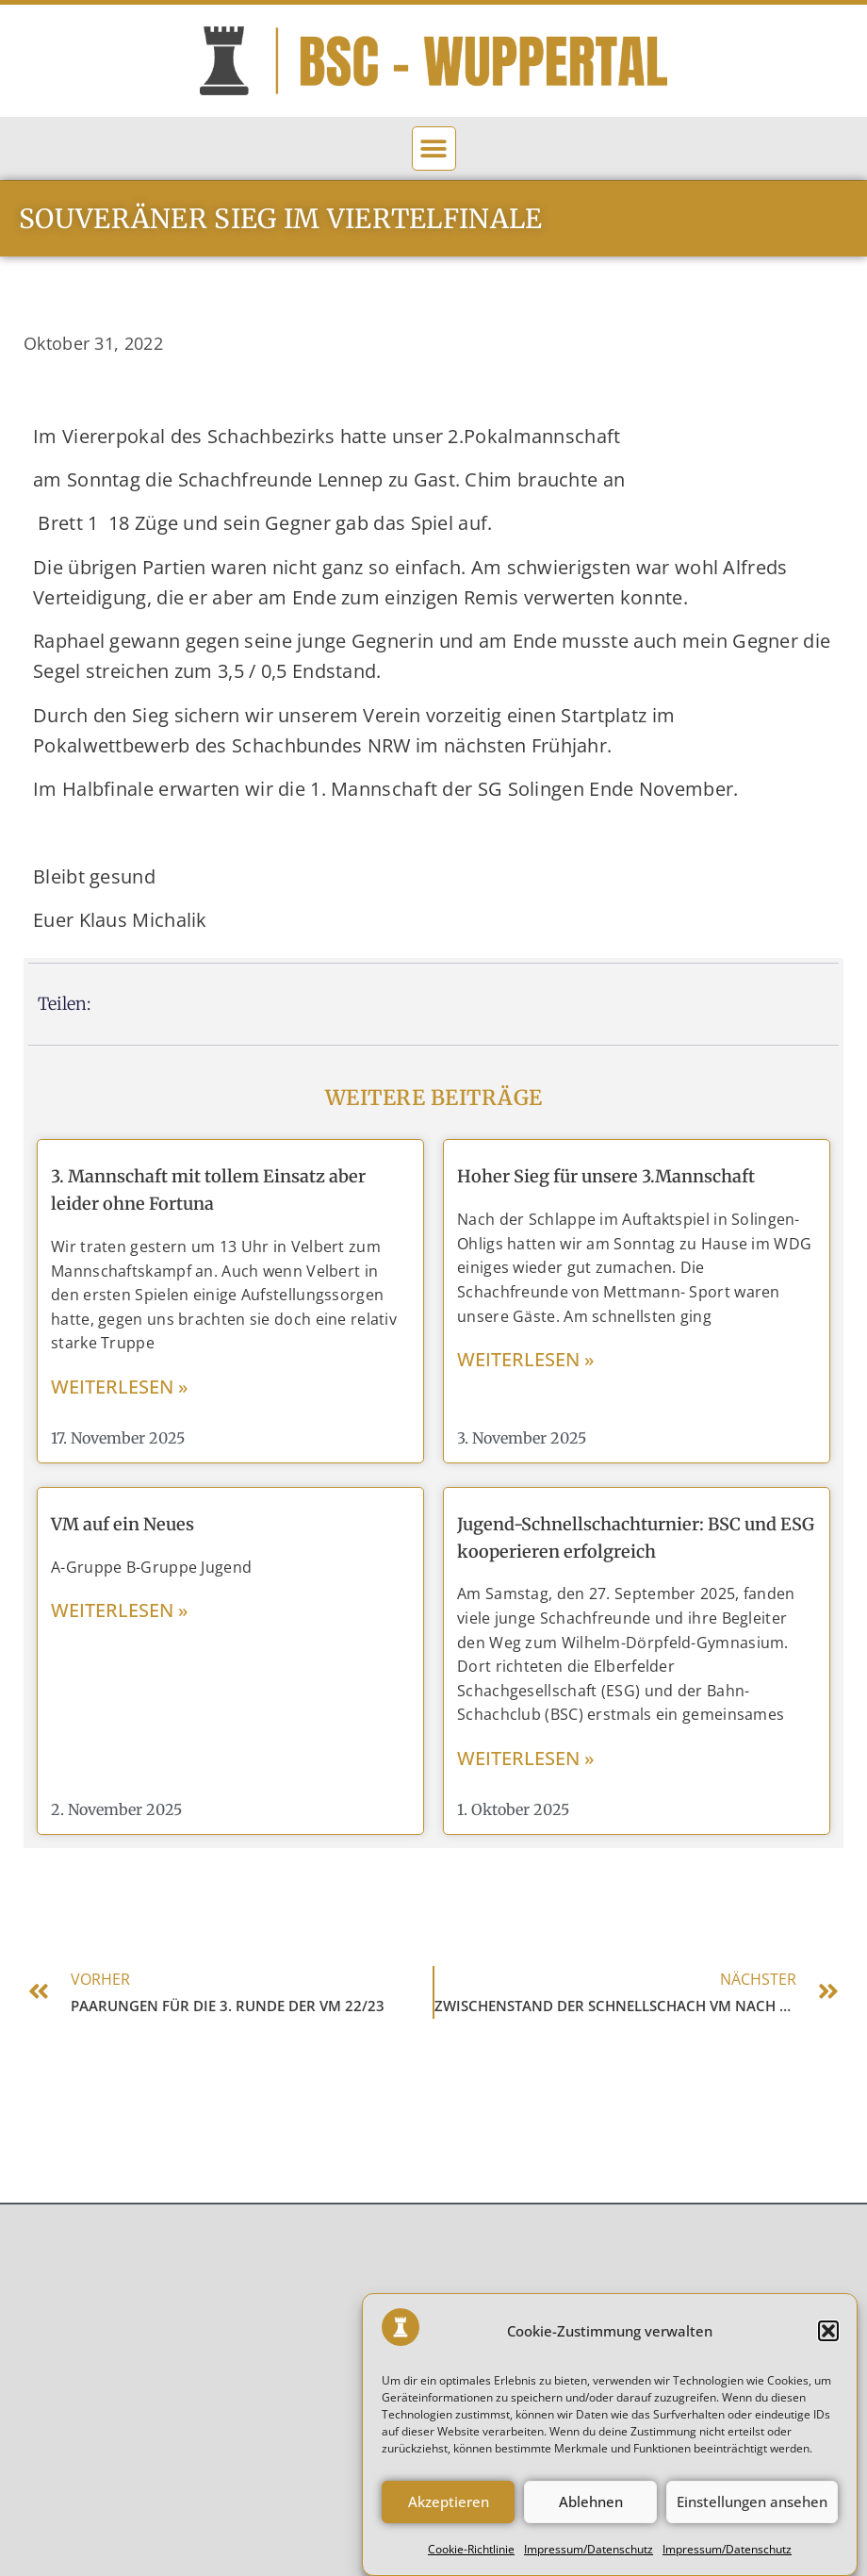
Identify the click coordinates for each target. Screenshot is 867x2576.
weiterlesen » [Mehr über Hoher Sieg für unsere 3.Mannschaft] (526, 1359)
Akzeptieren (448, 2527)
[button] (828, 2357)
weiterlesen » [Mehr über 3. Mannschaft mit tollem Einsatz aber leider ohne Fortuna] (119, 1386)
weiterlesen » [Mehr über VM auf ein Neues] (119, 1610)
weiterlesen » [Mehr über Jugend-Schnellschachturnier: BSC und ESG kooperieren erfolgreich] (526, 1758)
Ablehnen (591, 2527)
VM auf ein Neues (122, 1524)
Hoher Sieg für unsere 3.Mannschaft (606, 1176)
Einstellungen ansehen (752, 2527)
